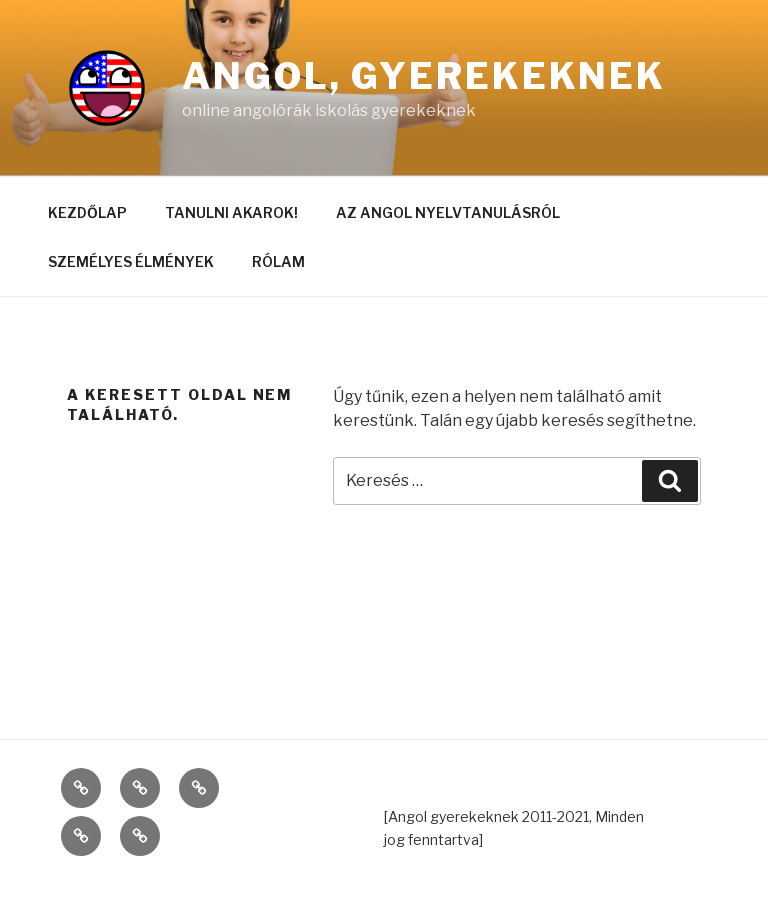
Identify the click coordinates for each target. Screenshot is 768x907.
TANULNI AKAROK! (231, 212)
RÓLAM (278, 261)
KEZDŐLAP (87, 212)
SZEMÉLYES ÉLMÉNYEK (131, 261)
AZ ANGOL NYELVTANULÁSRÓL (448, 212)
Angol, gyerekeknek (424, 76)
